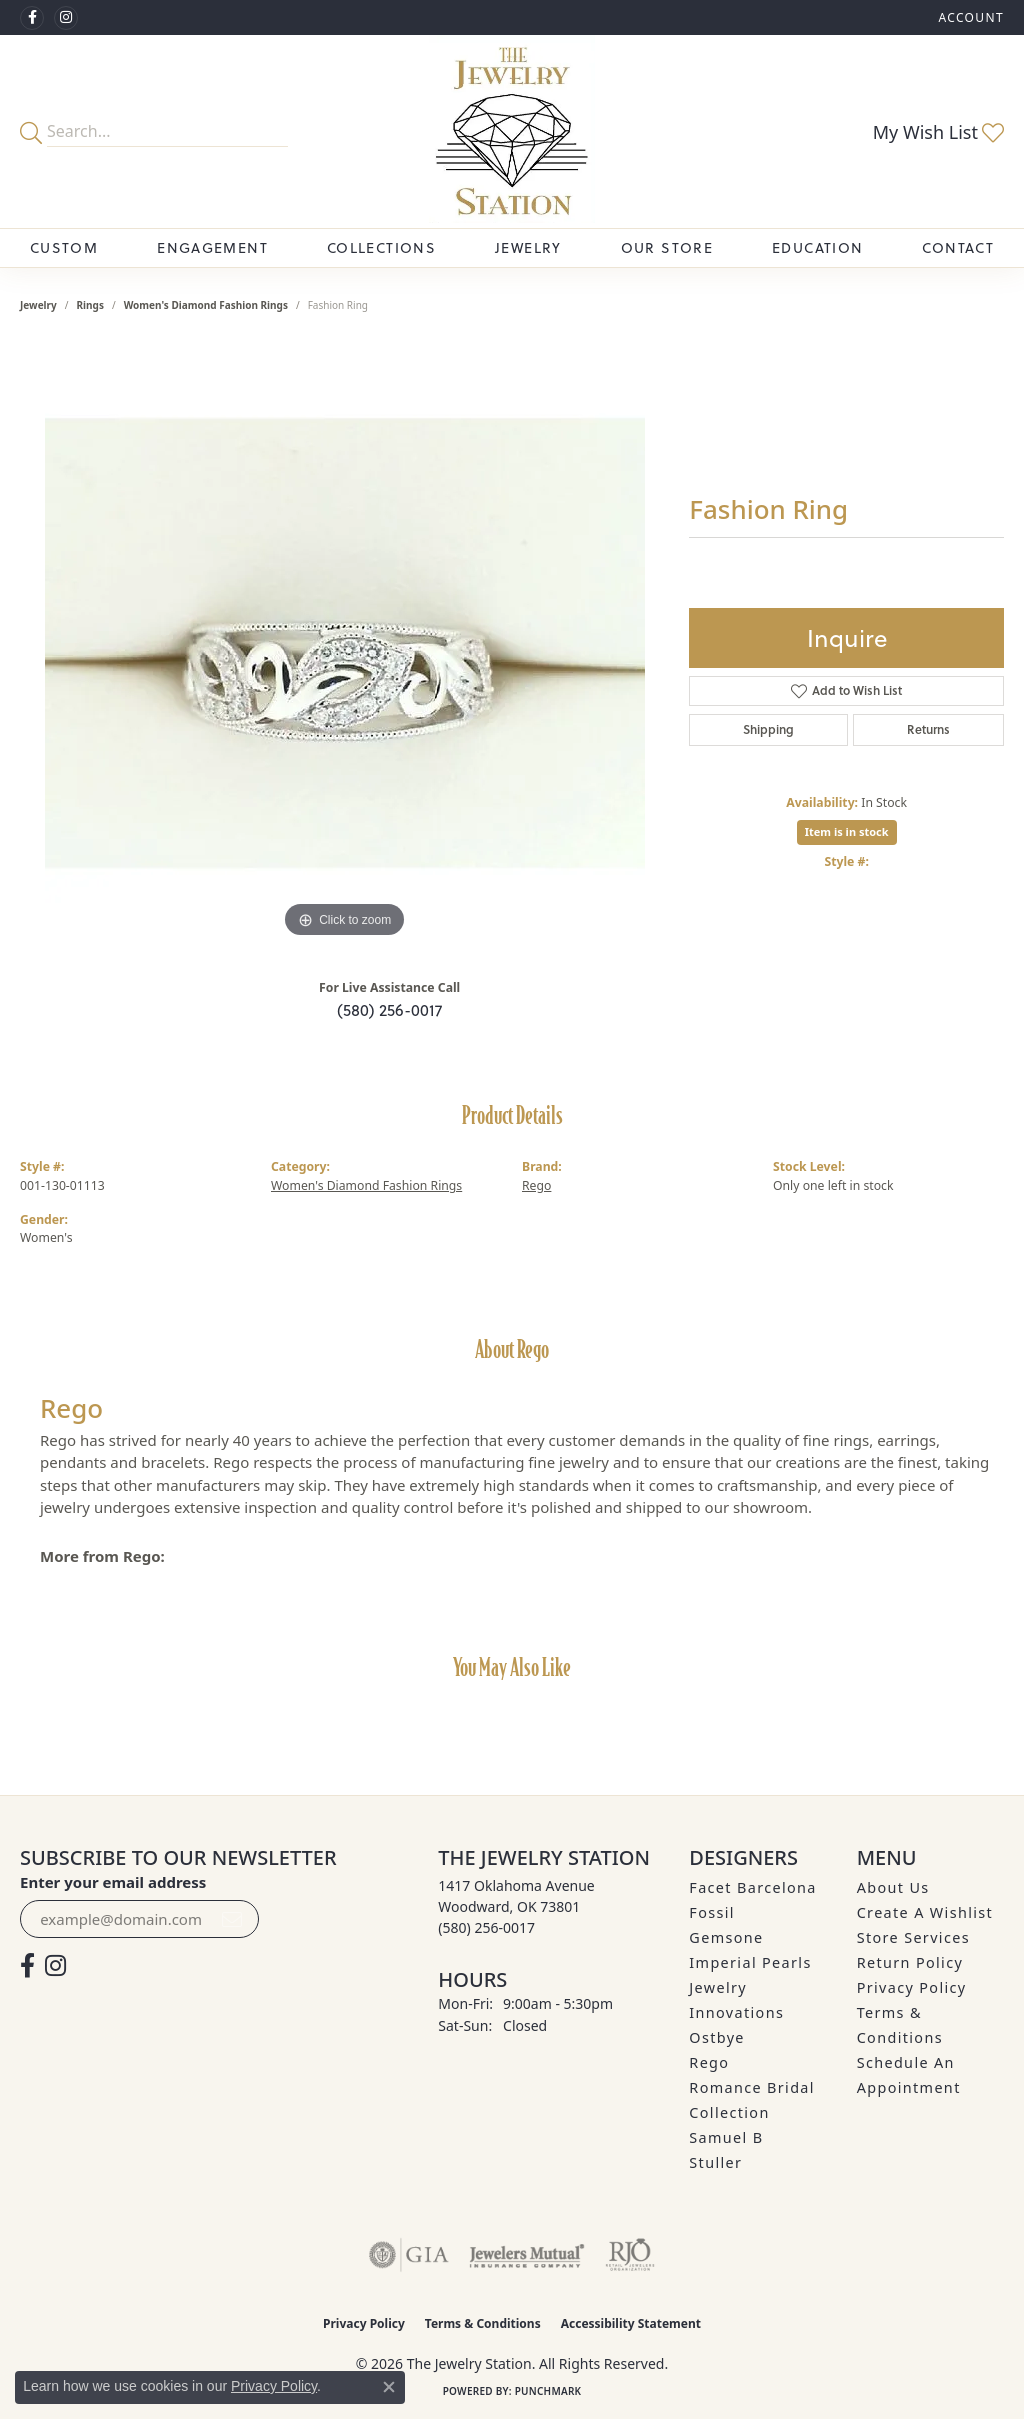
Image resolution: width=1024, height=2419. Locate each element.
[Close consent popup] (389, 2387)
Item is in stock (847, 831)
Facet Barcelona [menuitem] (752, 1887)
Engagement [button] (212, 247)
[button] (969, 17)
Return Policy (910, 1962)
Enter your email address (113, 1882)
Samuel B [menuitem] (726, 2137)
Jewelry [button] (528, 247)
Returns (928, 729)
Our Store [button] (667, 247)
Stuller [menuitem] (715, 2162)
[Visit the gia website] (409, 2255)
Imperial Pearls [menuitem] (750, 1962)
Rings (90, 305)
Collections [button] (381, 247)
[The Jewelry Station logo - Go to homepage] (512, 131)
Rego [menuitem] (709, 2062)
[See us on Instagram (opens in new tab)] (66, 18)
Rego (536, 1185)
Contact (958, 247)
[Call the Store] (486, 1927)
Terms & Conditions (483, 2323)
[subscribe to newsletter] (232, 1919)
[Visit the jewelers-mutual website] (526, 2255)
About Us (893, 1887)
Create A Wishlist (925, 1912)
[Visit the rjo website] (630, 2255)
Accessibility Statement (631, 2323)
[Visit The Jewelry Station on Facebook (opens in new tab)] (32, 18)
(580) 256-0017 (389, 1009)
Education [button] (817, 247)
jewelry (38, 305)
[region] (345, 643)
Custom (64, 247)
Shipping (768, 729)
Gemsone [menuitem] (726, 1937)
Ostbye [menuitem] (717, 2037)
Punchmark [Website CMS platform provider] (548, 2391)
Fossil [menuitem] (712, 1912)
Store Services (913, 1937)
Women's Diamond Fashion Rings (206, 305)
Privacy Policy (912, 1987)
